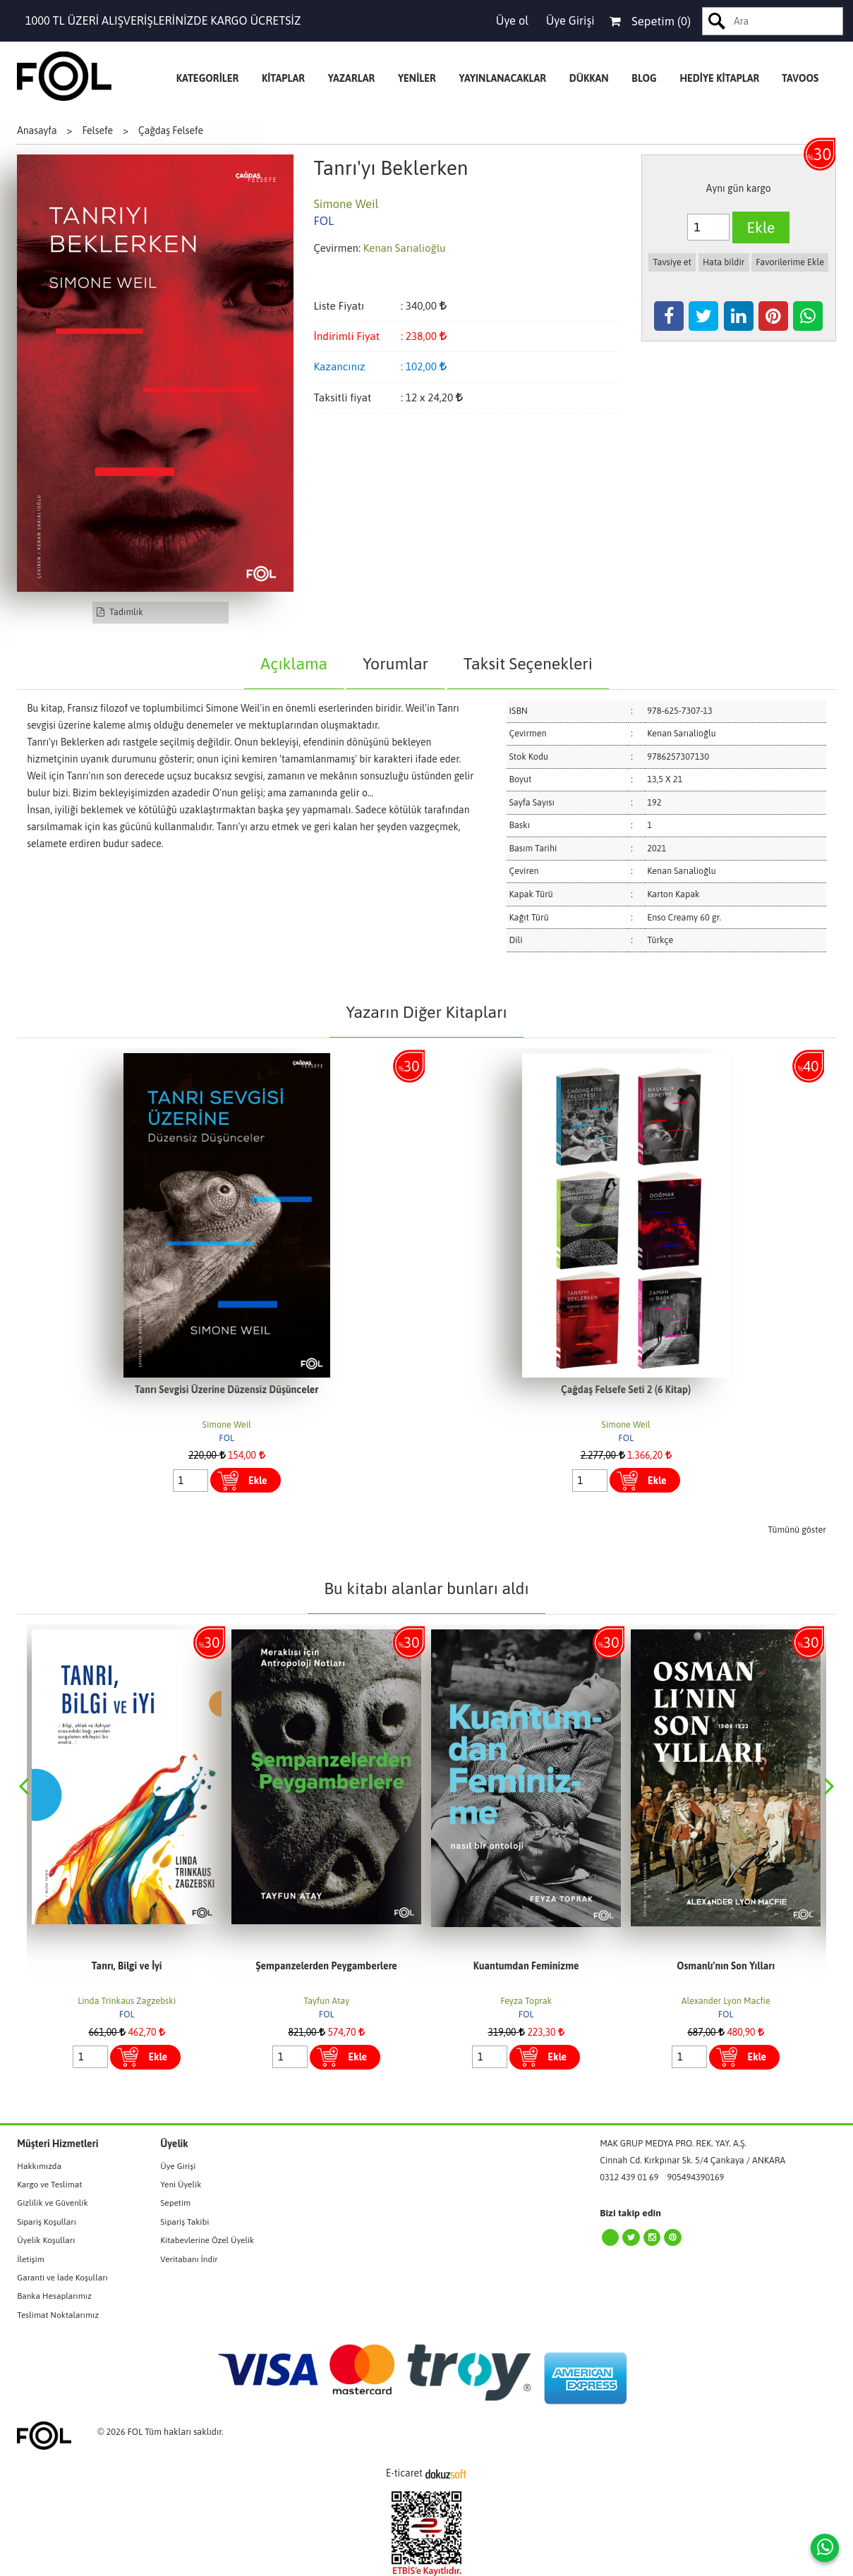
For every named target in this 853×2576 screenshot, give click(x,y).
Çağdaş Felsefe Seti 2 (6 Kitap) (626, 1389)
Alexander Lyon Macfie (726, 2000)
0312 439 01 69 (629, 2177)
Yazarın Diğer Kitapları (426, 1011)
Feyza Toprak (526, 2000)
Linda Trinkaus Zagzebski (127, 2000)
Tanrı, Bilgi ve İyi (127, 1966)
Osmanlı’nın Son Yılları (726, 1966)
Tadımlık (120, 612)
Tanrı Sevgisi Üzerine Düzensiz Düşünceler (226, 1389)
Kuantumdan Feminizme (526, 1966)
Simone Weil (226, 1424)
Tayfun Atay (326, 2000)
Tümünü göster (797, 1529)
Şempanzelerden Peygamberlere (326, 1966)
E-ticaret (404, 2473)
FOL (226, 1438)
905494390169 (696, 2177)
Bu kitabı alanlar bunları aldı (426, 1588)
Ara (717, 21)
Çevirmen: (337, 248)
